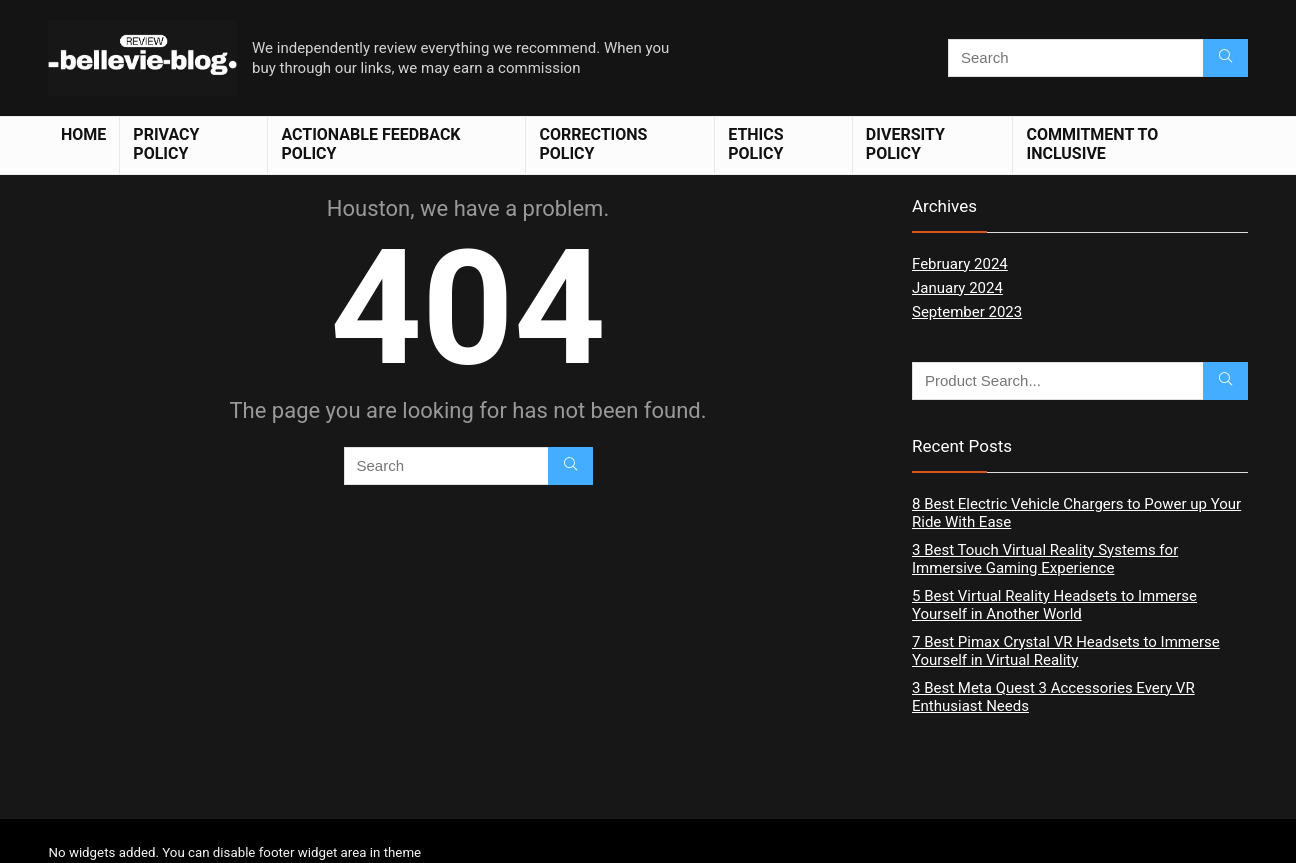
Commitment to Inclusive (1092, 144)
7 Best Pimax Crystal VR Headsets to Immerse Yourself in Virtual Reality (1066, 651)
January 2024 (957, 288)
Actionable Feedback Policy (370, 144)
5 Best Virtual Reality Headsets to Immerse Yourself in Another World (1054, 605)
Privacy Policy (166, 144)
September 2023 (967, 312)
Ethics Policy (755, 144)
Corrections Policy (593, 144)
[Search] (1225, 58)
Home (83, 134)
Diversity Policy (905, 144)
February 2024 (960, 264)
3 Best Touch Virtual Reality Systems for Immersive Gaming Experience (1045, 559)
